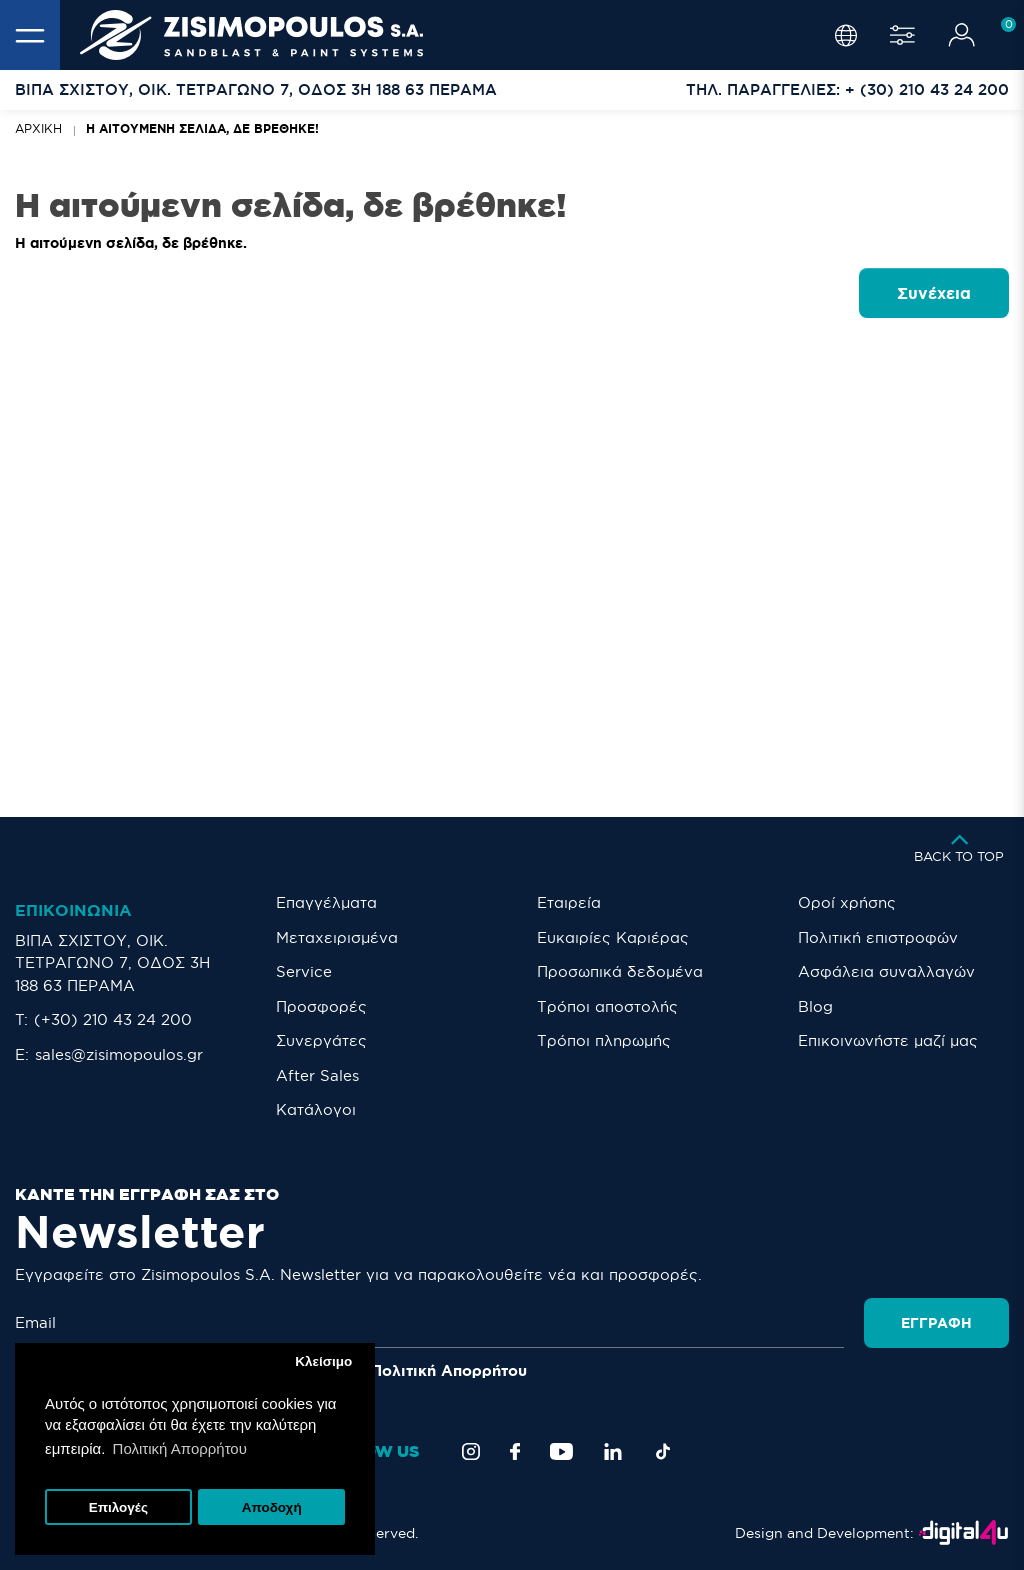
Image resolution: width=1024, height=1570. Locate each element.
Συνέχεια (934, 293)
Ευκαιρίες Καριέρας (613, 937)
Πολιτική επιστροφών (878, 937)
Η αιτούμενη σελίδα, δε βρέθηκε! (202, 128)
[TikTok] (663, 1451)
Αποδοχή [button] (272, 1507)
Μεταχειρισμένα (337, 937)
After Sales (317, 1075)
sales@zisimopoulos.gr (119, 1054)
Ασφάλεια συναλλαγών (886, 971)
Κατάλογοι (316, 1109)
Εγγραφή (936, 1323)
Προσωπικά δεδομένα (620, 971)
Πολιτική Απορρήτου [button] (180, 1448)
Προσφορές (321, 1006)
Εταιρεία (569, 902)
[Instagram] (471, 1451)
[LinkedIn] (613, 1451)
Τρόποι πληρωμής (604, 1040)
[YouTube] (561, 1451)
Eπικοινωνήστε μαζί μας (888, 1040)
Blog (815, 1006)
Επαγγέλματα (326, 902)
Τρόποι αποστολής (607, 1006)
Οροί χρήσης (847, 902)
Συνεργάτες (321, 1040)
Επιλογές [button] (118, 1507)
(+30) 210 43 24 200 (113, 1019)
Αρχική (38, 128)
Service (304, 971)
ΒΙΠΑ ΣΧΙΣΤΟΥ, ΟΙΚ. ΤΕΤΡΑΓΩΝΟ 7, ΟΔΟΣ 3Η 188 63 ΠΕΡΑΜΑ (112, 963)
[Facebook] (515, 1451)
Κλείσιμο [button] (323, 1361)
